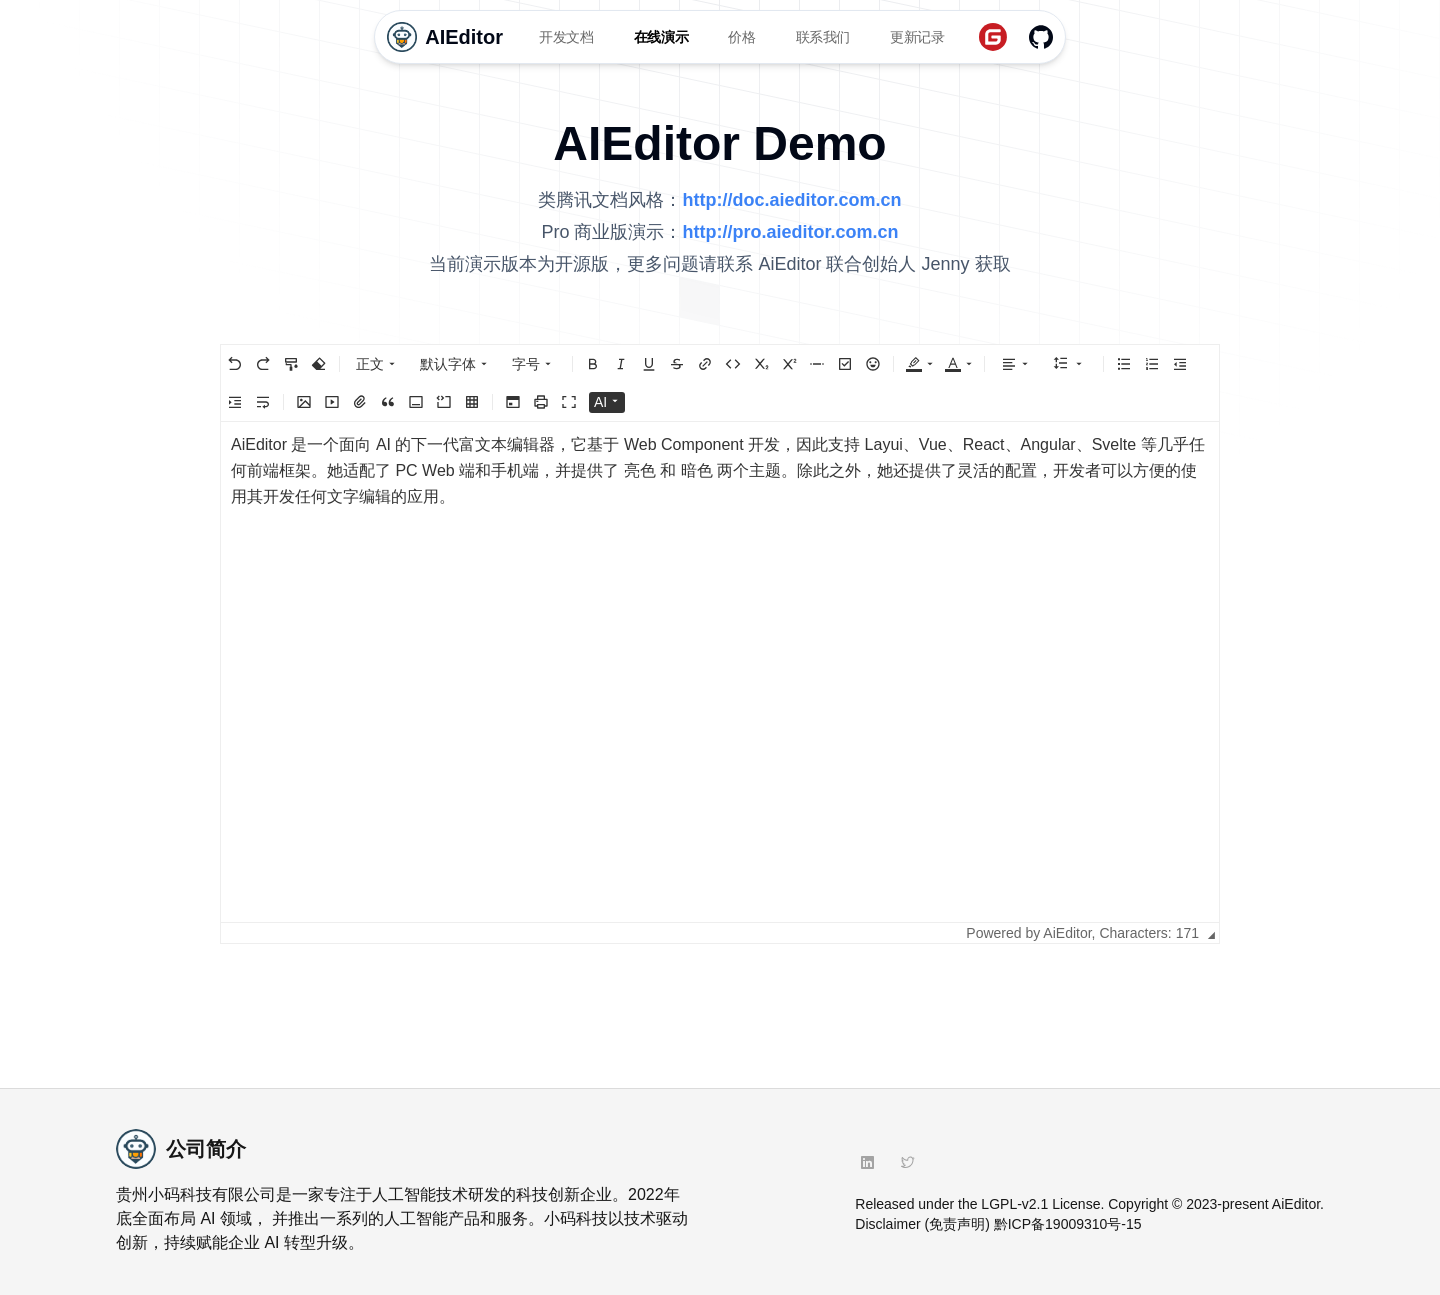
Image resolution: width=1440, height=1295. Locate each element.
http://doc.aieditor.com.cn (791, 200)
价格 (741, 37)
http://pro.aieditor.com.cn (791, 232)
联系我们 (823, 37)
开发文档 (566, 37)
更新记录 (917, 37)
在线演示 (661, 37)
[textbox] (720, 672)
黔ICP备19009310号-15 (1068, 1224)
